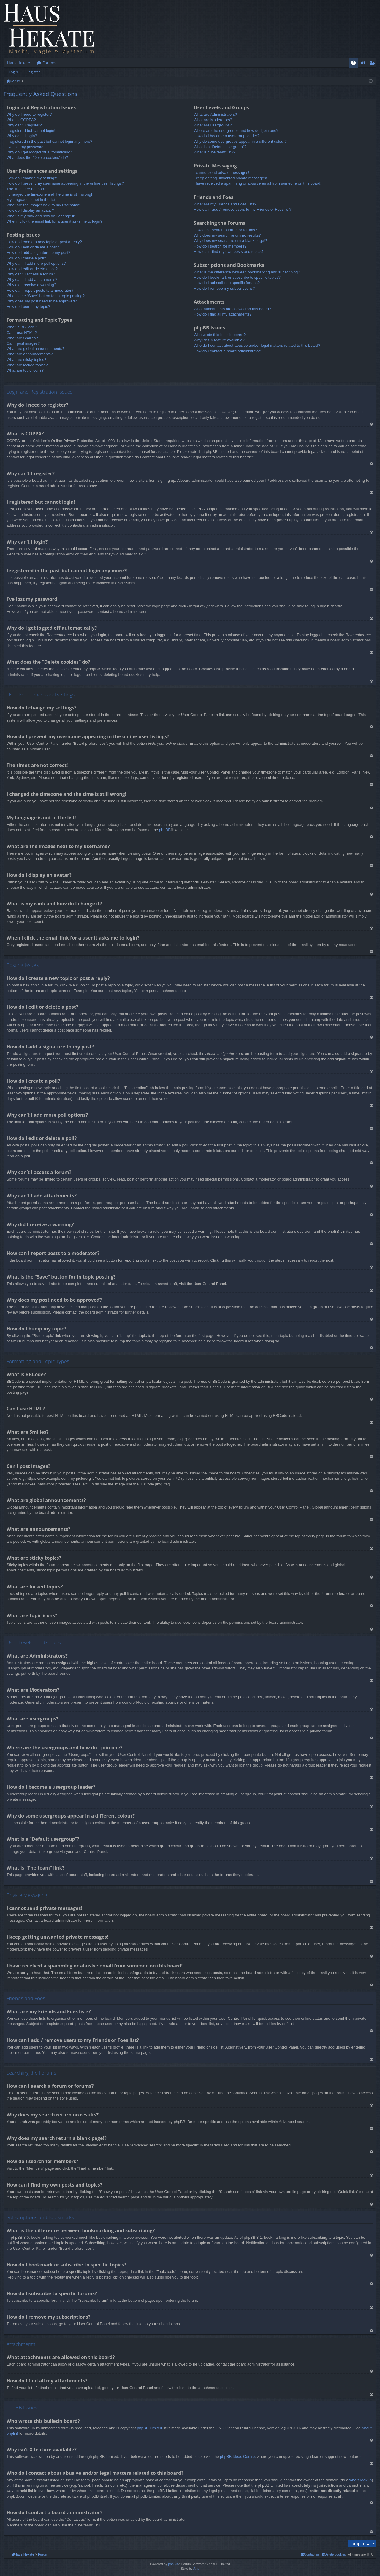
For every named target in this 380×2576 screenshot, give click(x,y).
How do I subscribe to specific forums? (227, 283)
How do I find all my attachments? (222, 314)
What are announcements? (30, 354)
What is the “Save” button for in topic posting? (46, 296)
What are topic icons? (25, 370)
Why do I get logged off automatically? (39, 152)
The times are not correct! (28, 189)
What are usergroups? (213, 125)
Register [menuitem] (373, 64)
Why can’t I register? (24, 125)
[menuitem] (334, 2554)
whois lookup (360, 2480)
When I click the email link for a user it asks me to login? (54, 221)
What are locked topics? (27, 365)
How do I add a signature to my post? (38, 252)
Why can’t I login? (22, 136)
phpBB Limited (149, 2428)
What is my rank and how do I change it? (41, 216)
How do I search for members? (220, 246)
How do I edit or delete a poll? (32, 269)
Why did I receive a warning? (31, 285)
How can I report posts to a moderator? (40, 290)
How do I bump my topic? (28, 306)
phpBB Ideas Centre (237, 2456)
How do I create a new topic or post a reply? (44, 242)
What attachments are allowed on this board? (232, 309)
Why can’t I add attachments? (32, 279)
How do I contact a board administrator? (228, 351)
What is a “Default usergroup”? (220, 147)
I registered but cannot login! (31, 130)
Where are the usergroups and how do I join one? (236, 130)
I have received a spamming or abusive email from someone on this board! (257, 183)
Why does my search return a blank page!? (230, 240)
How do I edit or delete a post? (33, 247)
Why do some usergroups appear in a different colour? (240, 141)
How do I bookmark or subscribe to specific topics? (237, 277)
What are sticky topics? (26, 359)
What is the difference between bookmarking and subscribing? (247, 272)
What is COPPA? (21, 120)
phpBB (165, 830)
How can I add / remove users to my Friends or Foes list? (242, 209)
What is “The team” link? (214, 152)
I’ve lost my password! (26, 147)
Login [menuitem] (363, 64)
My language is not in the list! (31, 199)
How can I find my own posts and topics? (229, 251)
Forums (49, 62)
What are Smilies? (22, 338)
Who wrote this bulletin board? (220, 334)
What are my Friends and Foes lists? (225, 204)
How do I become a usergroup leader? (226, 136)
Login (13, 72)
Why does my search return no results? (227, 235)
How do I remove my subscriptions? (224, 288)
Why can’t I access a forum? (31, 274)
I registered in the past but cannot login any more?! (50, 141)
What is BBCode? (22, 327)
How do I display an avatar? (30, 210)
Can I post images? (23, 343)
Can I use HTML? (22, 332)
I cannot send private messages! (221, 172)
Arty (196, 2568)
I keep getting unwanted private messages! (230, 178)
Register (33, 72)
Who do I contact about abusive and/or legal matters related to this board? (257, 345)
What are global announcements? (35, 348)
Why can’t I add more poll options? (36, 263)
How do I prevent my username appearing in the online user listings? (65, 183)
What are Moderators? (213, 120)
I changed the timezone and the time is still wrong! (49, 194)
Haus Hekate (18, 62)
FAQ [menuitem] (355, 64)
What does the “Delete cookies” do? (37, 157)
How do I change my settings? (32, 178)
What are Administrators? (215, 114)
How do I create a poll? (26, 258)
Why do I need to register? (29, 114)
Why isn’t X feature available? (219, 340)
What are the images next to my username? (44, 205)
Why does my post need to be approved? (42, 301)
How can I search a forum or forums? (225, 230)
